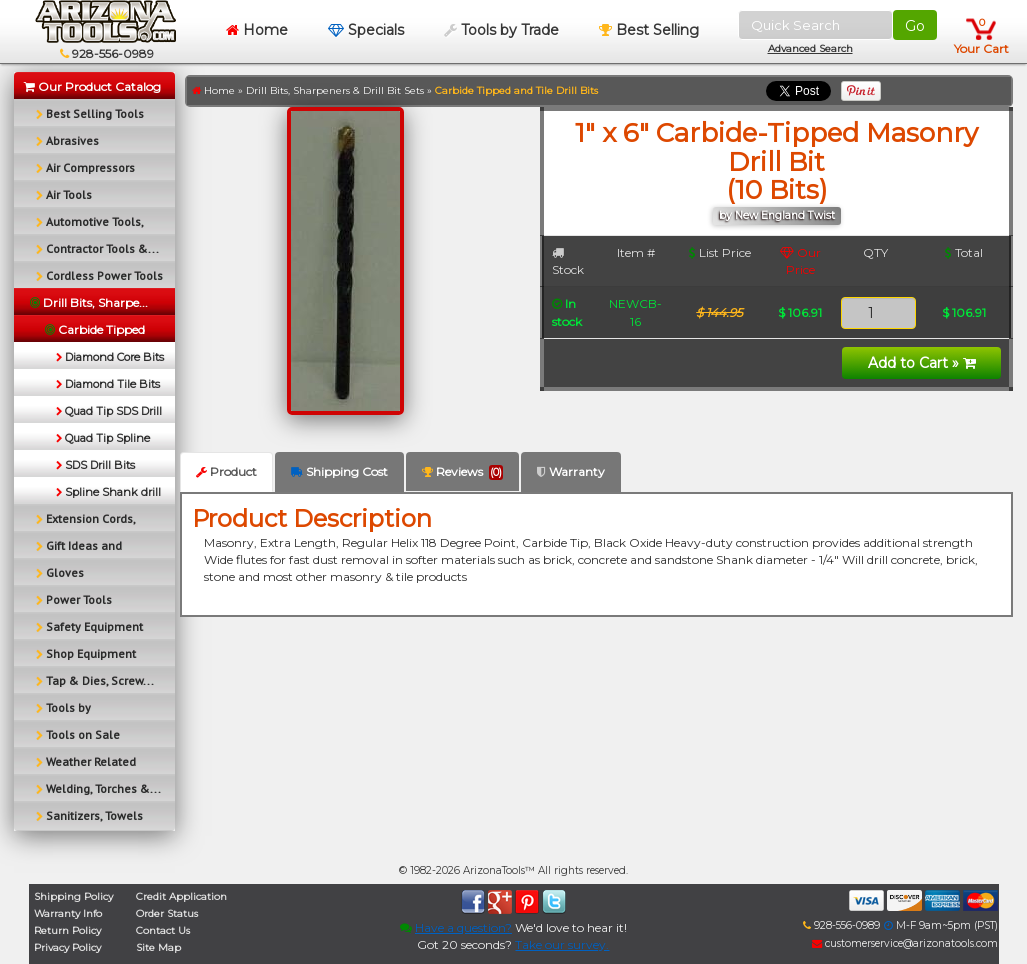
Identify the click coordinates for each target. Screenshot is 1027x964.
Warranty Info (68, 913)
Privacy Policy (67, 947)
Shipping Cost (339, 471)
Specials (366, 30)
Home (257, 30)
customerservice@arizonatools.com (905, 943)
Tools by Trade (501, 30)
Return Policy (67, 930)
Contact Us (163, 930)
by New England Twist (777, 215)
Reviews (462, 472)
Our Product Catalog (92, 86)
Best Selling (649, 30)
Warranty (571, 471)
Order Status (167, 913)
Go (915, 26)
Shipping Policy (73, 896)
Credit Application (181, 896)
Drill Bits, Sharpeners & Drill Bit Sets (335, 90)
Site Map (158, 947)
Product (226, 471)
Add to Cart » (922, 363)
